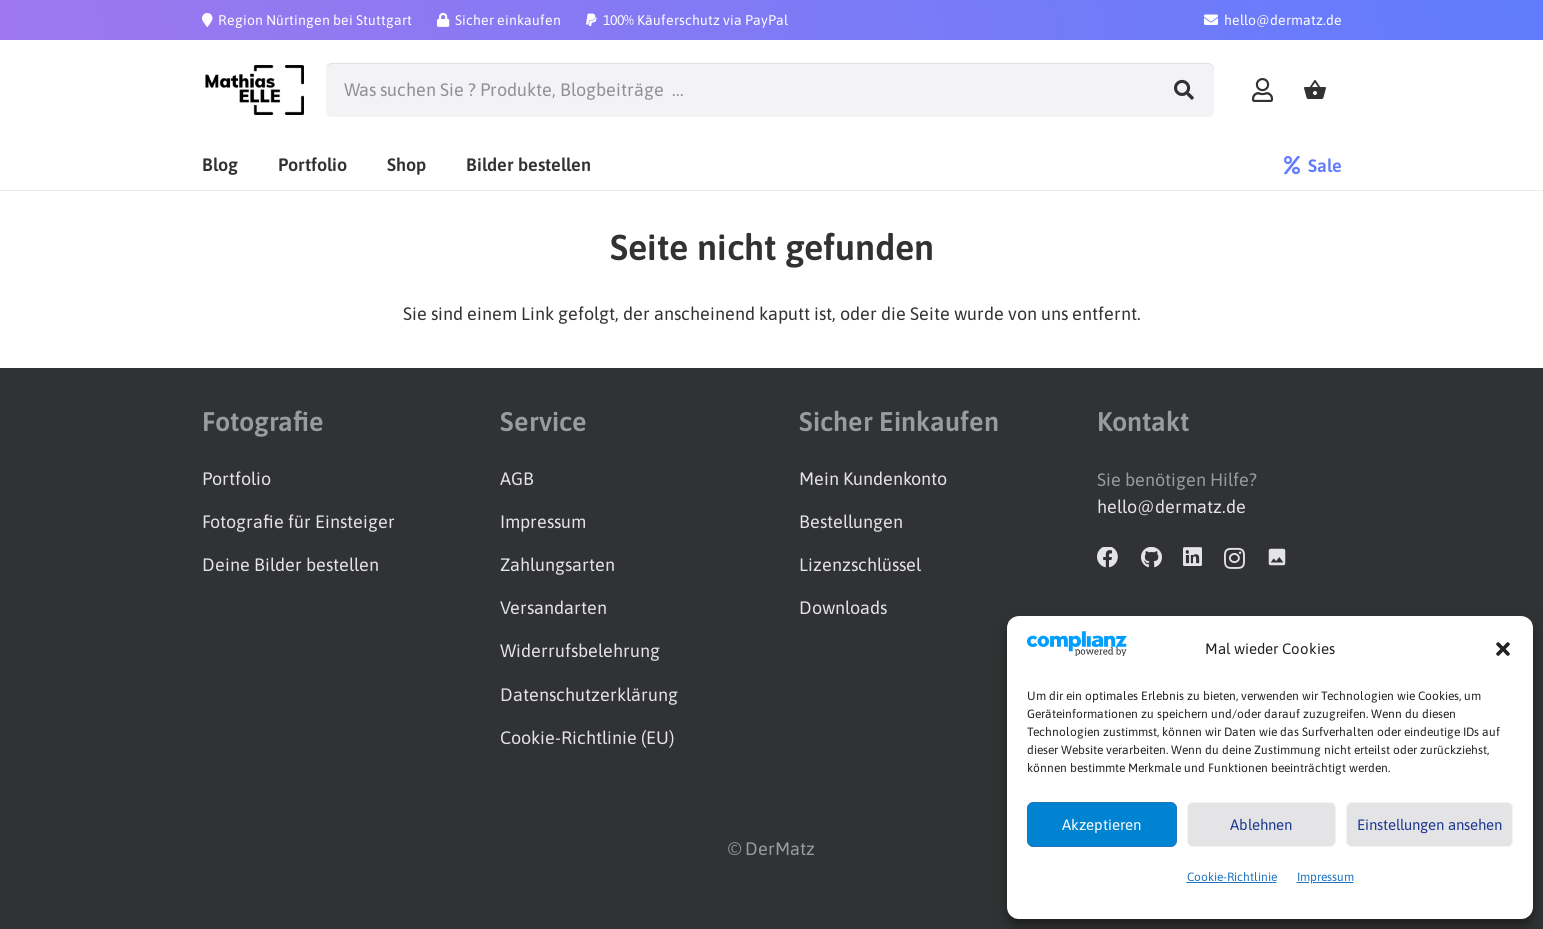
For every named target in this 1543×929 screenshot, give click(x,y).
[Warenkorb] (1315, 90)
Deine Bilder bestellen (290, 564)
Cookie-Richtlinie (1232, 877)
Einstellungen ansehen (1429, 824)
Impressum (1325, 877)
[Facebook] (1108, 558)
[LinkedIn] (1192, 558)
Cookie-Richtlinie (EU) (587, 737)
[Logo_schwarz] (253, 90)
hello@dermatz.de (1171, 506)
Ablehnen (1261, 824)
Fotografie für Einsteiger (298, 521)
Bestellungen (851, 521)
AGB (517, 478)
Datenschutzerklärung (589, 694)
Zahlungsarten (557, 564)
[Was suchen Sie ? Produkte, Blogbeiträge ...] (770, 90)
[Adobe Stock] (1277, 558)
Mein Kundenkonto (873, 478)
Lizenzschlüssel (860, 564)
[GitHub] (1151, 558)
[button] (1503, 649)
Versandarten (553, 607)
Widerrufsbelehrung (580, 650)
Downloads (843, 607)
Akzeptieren (1101, 824)
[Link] (1262, 89)
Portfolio (236, 478)
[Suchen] (1184, 90)
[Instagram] (1234, 559)
